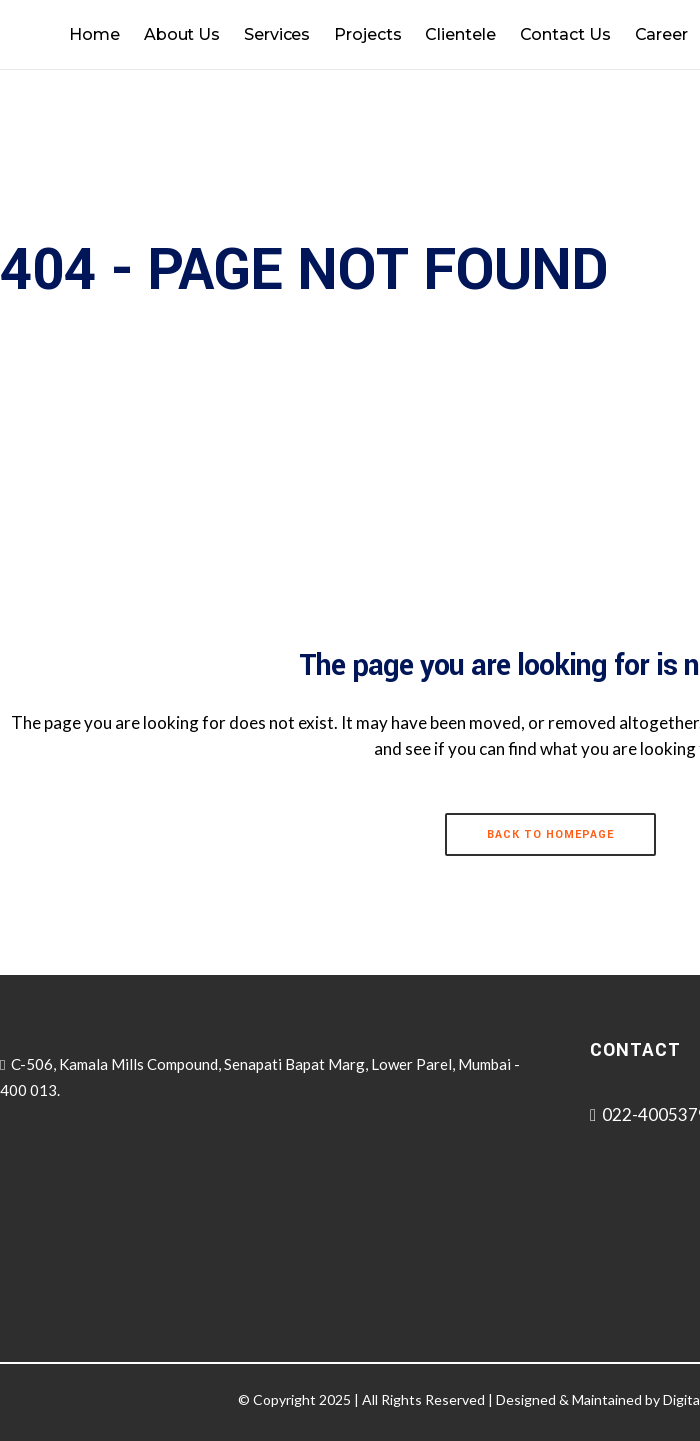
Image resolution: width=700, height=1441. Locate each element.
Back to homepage (550, 834)
